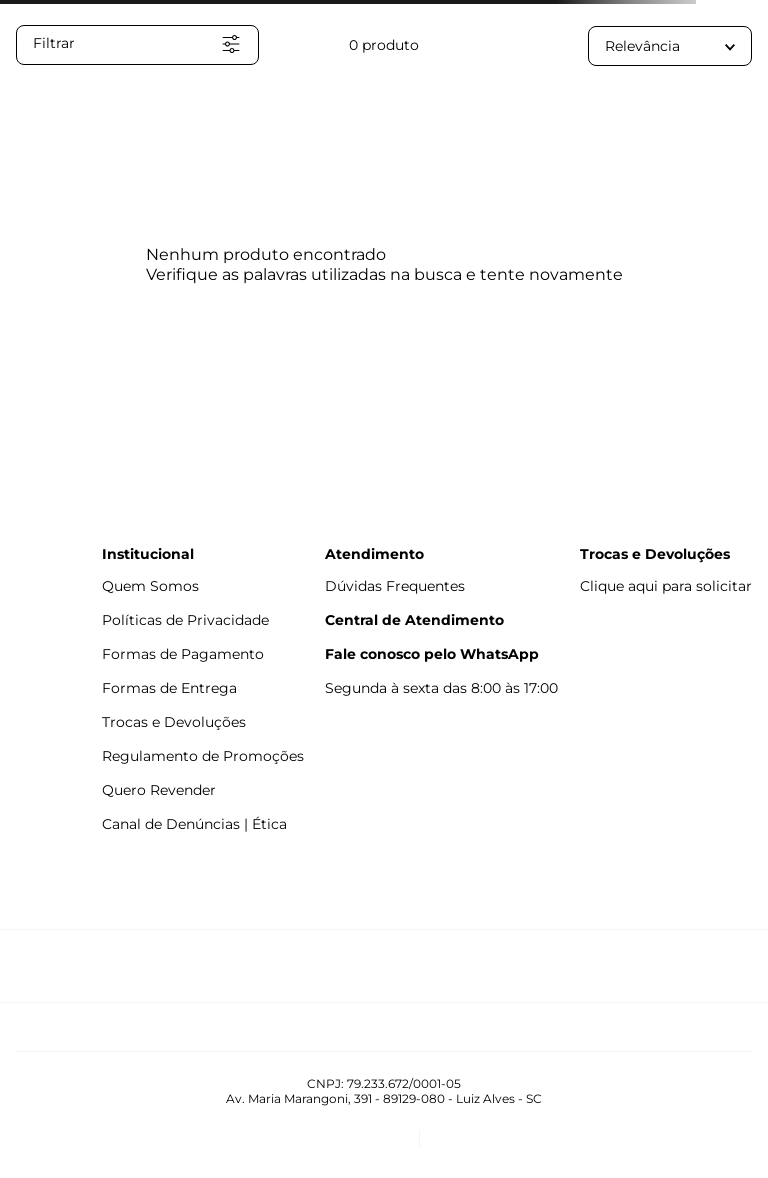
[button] (137, 45)
